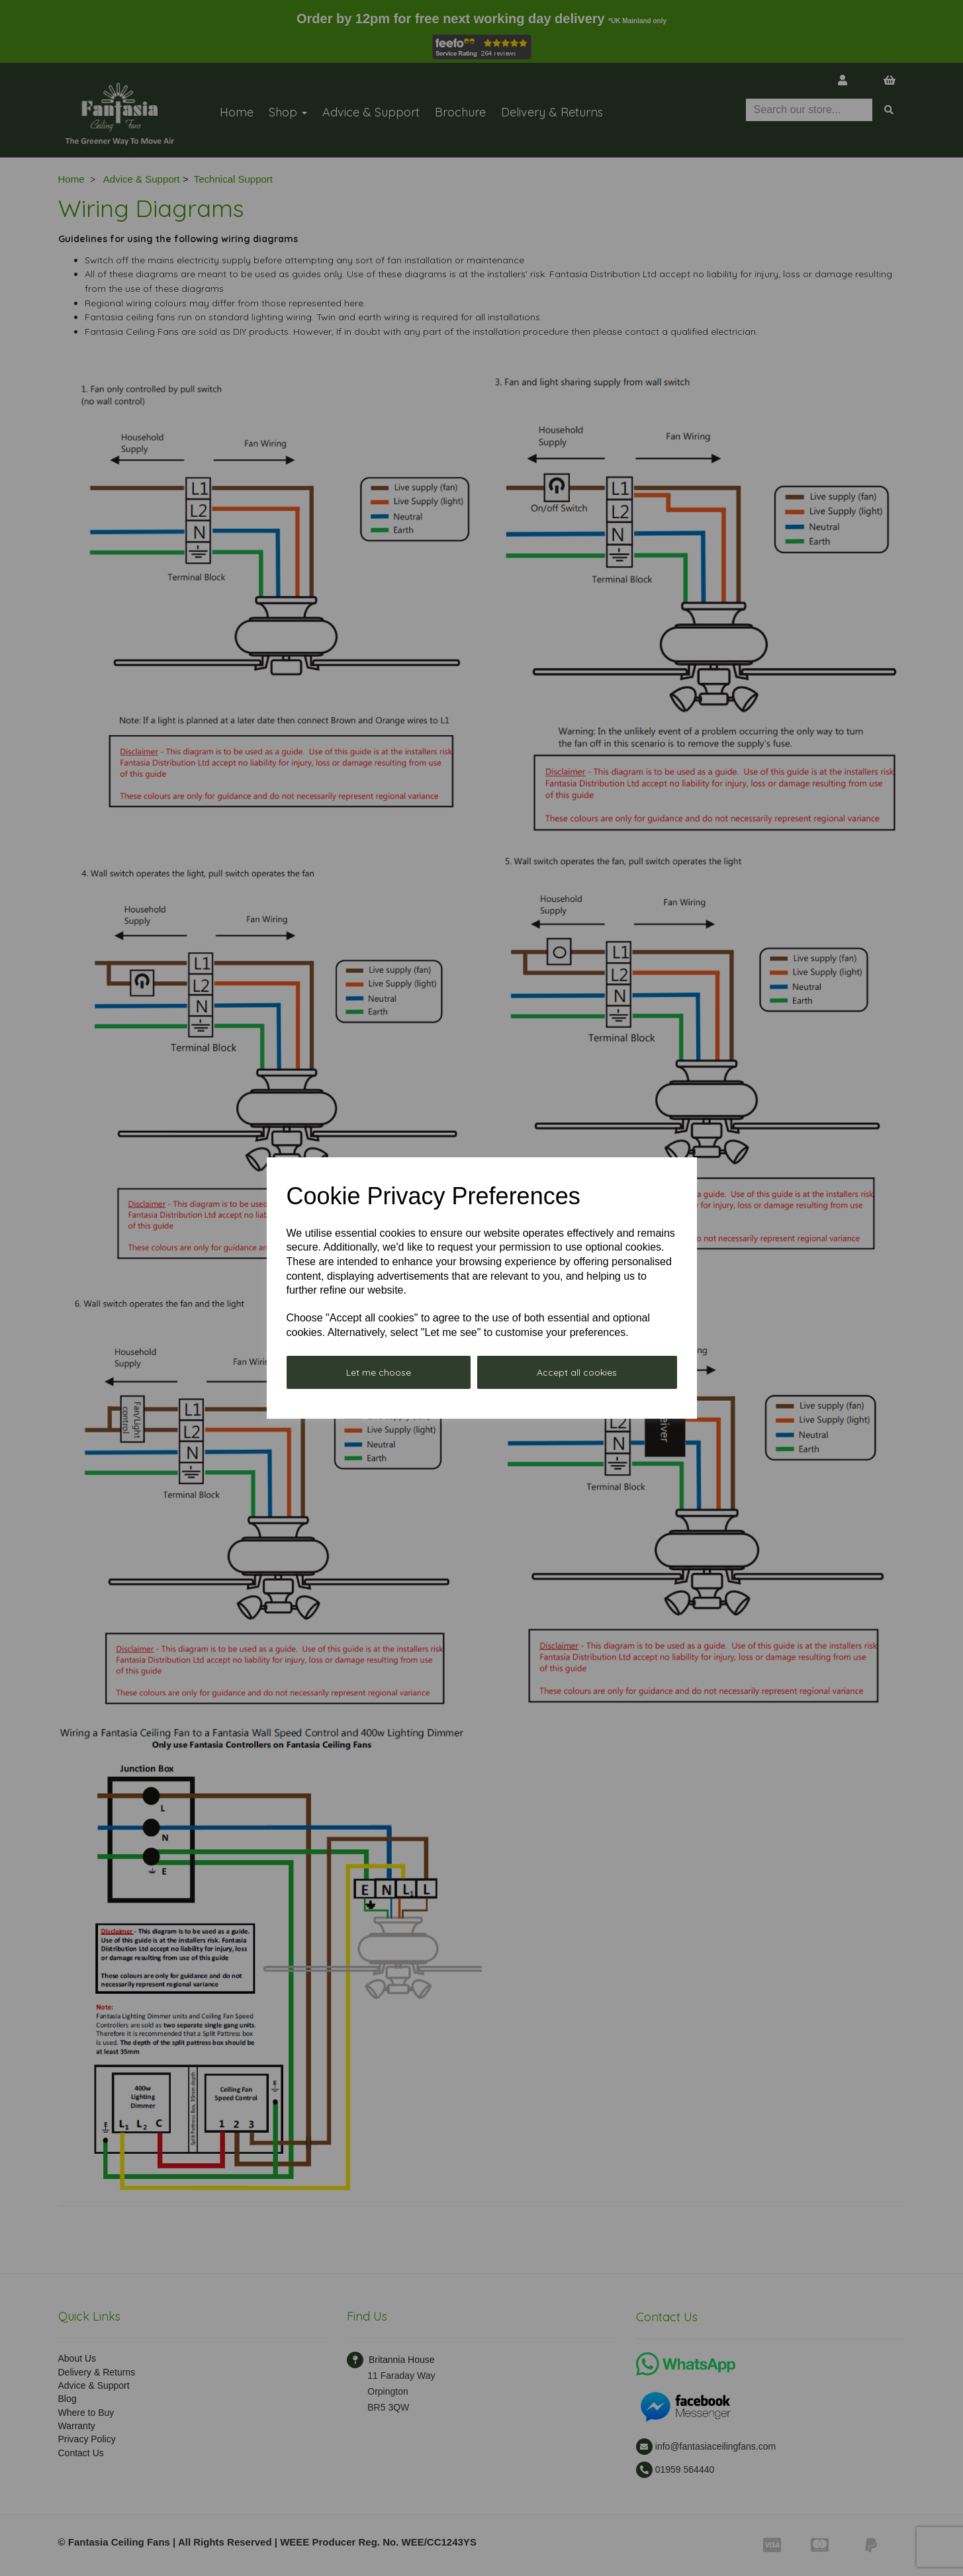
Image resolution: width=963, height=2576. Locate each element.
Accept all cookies (577, 1372)
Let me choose (378, 1372)
